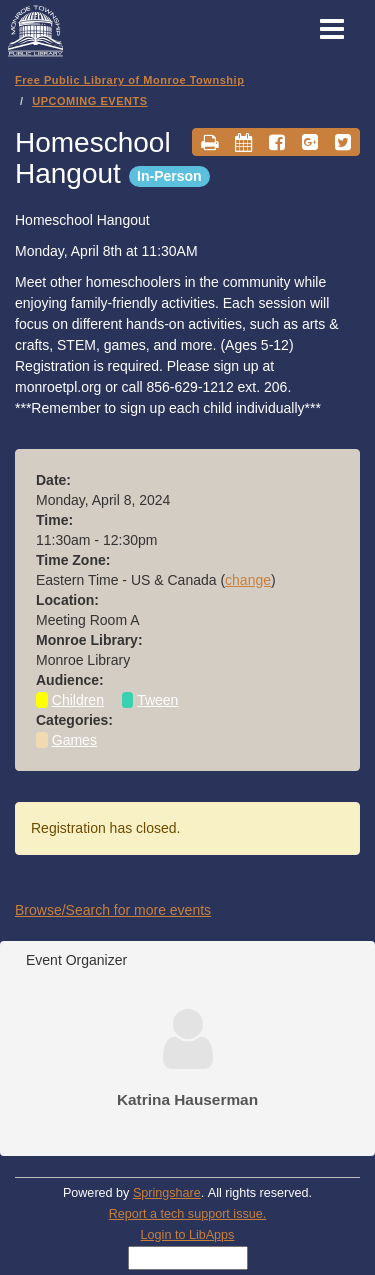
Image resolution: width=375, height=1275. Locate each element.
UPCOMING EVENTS (89, 101)
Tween (157, 700)
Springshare (167, 1193)
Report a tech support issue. (188, 1214)
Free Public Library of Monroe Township (129, 80)
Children (78, 700)
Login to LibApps (188, 1235)
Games (74, 740)
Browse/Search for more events (113, 910)
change (248, 580)
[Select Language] (188, 1258)
